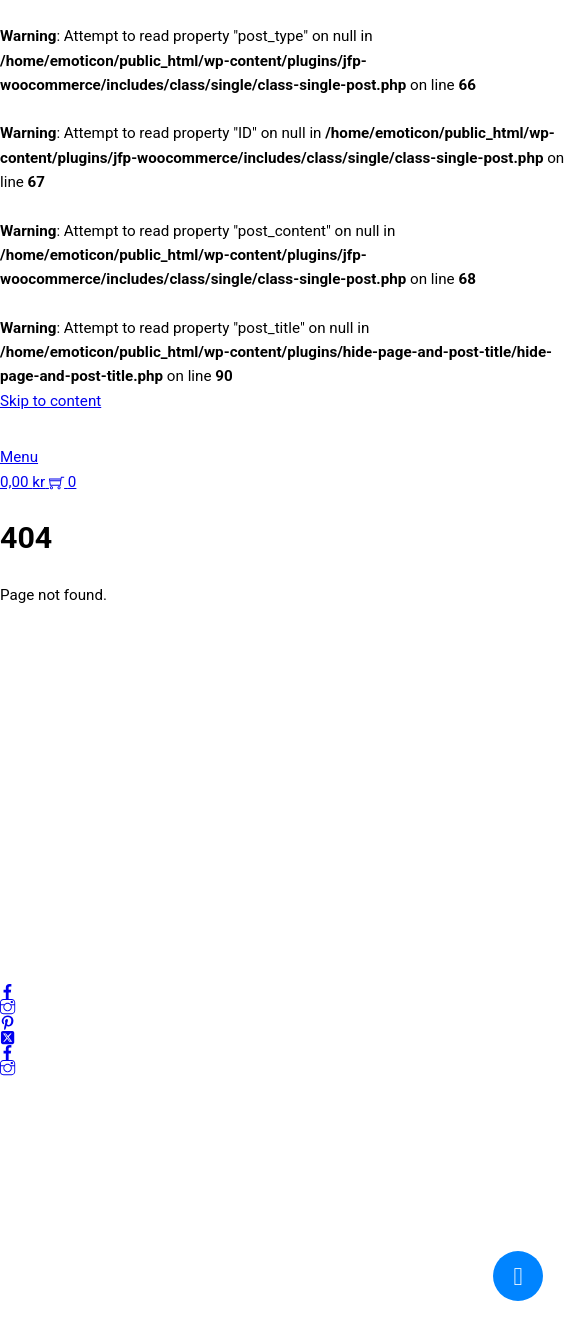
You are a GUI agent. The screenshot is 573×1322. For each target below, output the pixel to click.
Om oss (26, 796)
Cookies (27, 893)
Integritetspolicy (54, 844)
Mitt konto (34, 820)
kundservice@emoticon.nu (89, 659)
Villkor (21, 869)
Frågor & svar (44, 917)
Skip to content (50, 401)
